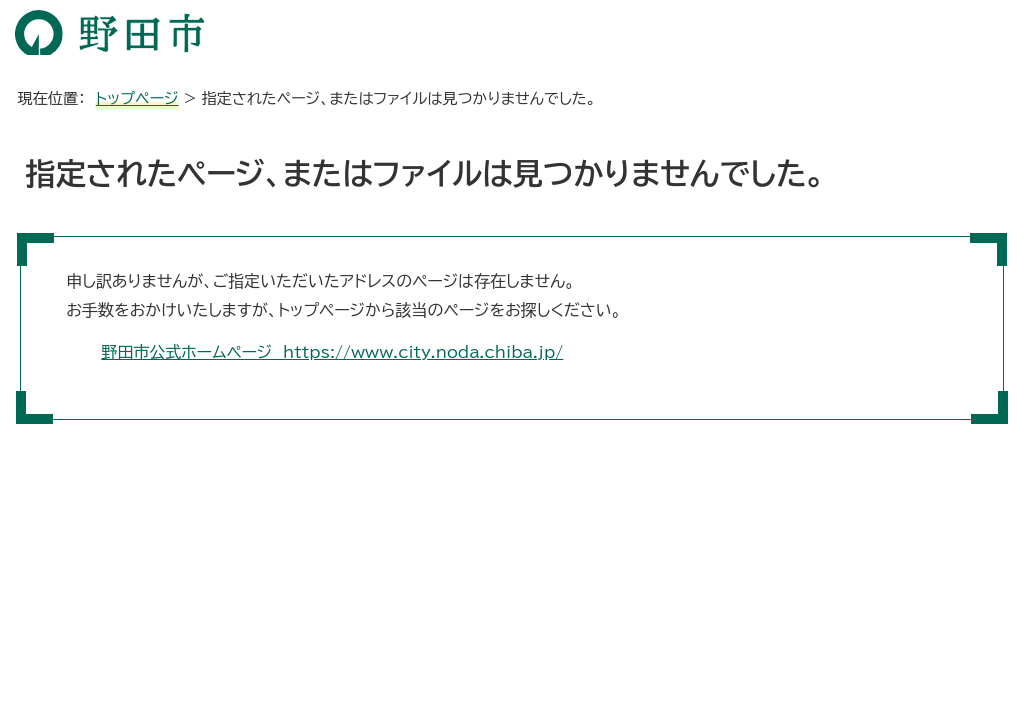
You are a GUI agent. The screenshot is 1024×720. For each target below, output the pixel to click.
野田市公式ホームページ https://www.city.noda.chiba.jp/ (332, 352)
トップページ (137, 98)
